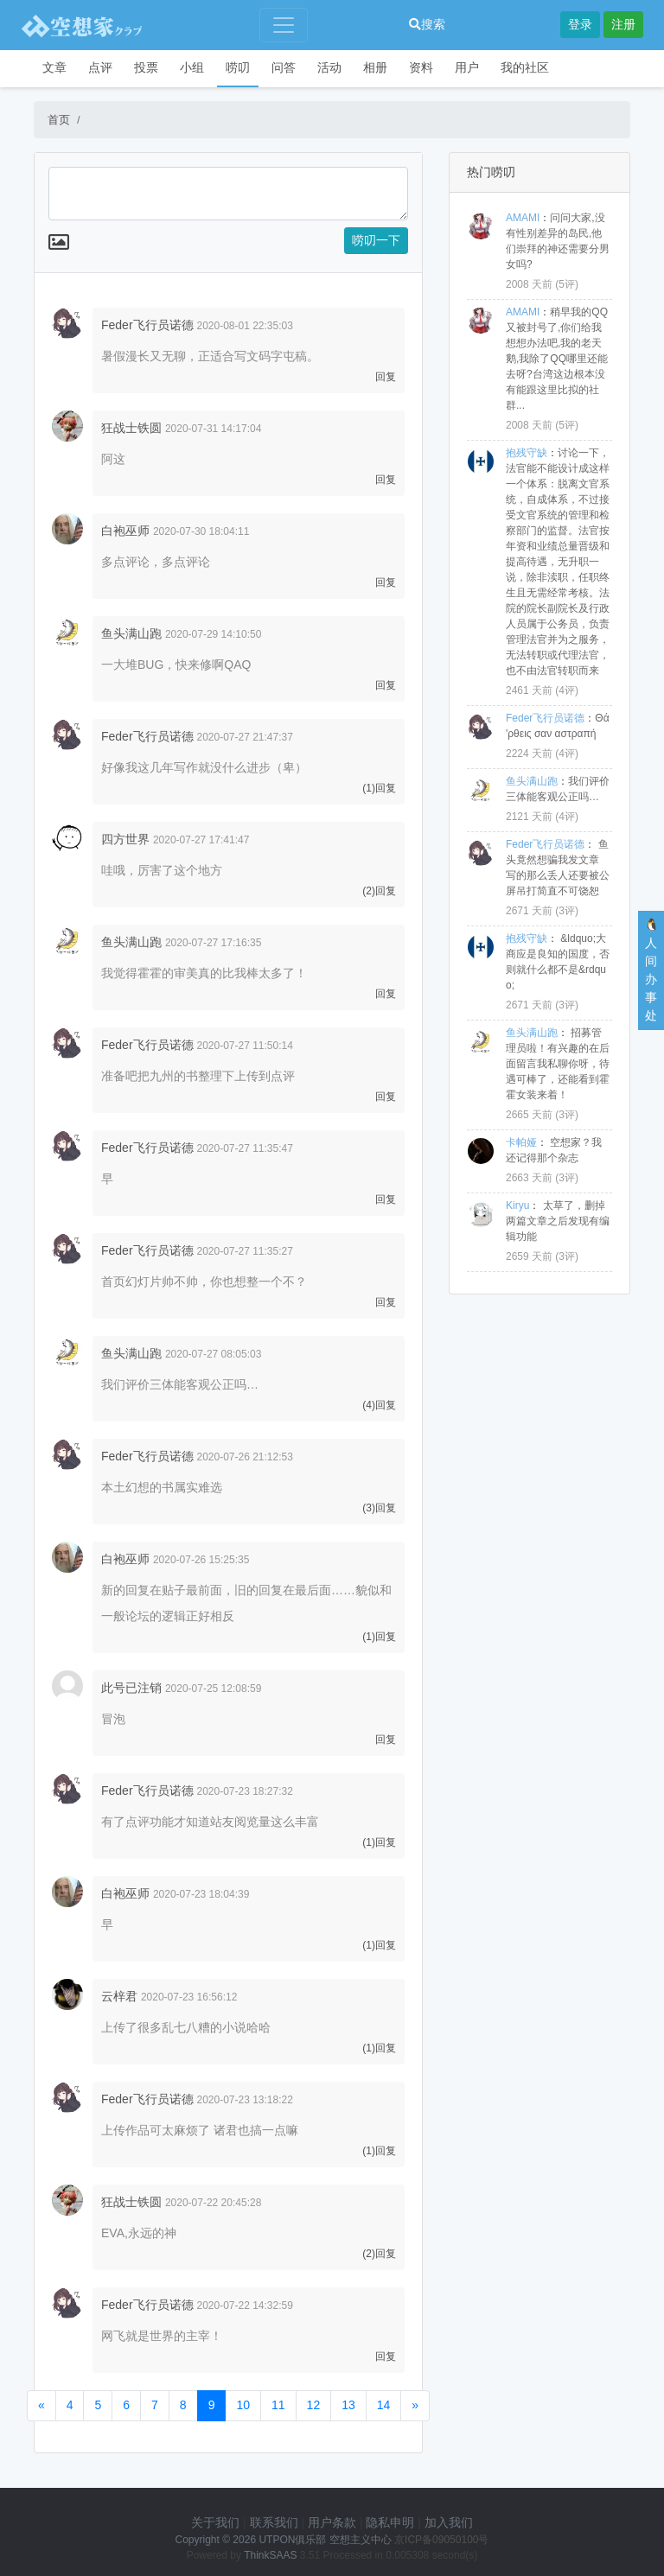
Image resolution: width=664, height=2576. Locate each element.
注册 (623, 24)
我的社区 (525, 67)
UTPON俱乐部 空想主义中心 (325, 2540)
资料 (421, 67)
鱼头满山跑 (131, 633)
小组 (192, 67)
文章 (54, 67)
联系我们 (274, 2522)
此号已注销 (131, 1688)
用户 (467, 67)
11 (278, 2405)
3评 (567, 911)
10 (243, 2405)
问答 (283, 67)
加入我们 (449, 2522)
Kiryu (517, 1205)
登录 (580, 24)
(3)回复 (379, 1508)
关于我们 (215, 2522)
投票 (146, 67)
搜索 (427, 24)
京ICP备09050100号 (441, 2540)
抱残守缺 (526, 453)
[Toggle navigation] (283, 25)
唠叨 (238, 67)
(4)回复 (379, 1405)
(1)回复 (379, 788)
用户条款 (332, 2522)
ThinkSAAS (270, 2555)
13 (348, 2405)
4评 (567, 690)
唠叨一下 (376, 240)
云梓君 (119, 1996)
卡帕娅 (521, 1142)
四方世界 (125, 839)
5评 (567, 284)
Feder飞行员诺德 (147, 325)
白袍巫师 (125, 530)
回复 (385, 377)
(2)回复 (379, 891)
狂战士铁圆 (131, 428)
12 (314, 2405)
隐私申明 (390, 2522)
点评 (100, 67)
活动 (329, 67)
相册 (375, 67)
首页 (59, 119)
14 (384, 2405)
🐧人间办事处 (651, 970)
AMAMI (523, 218)
